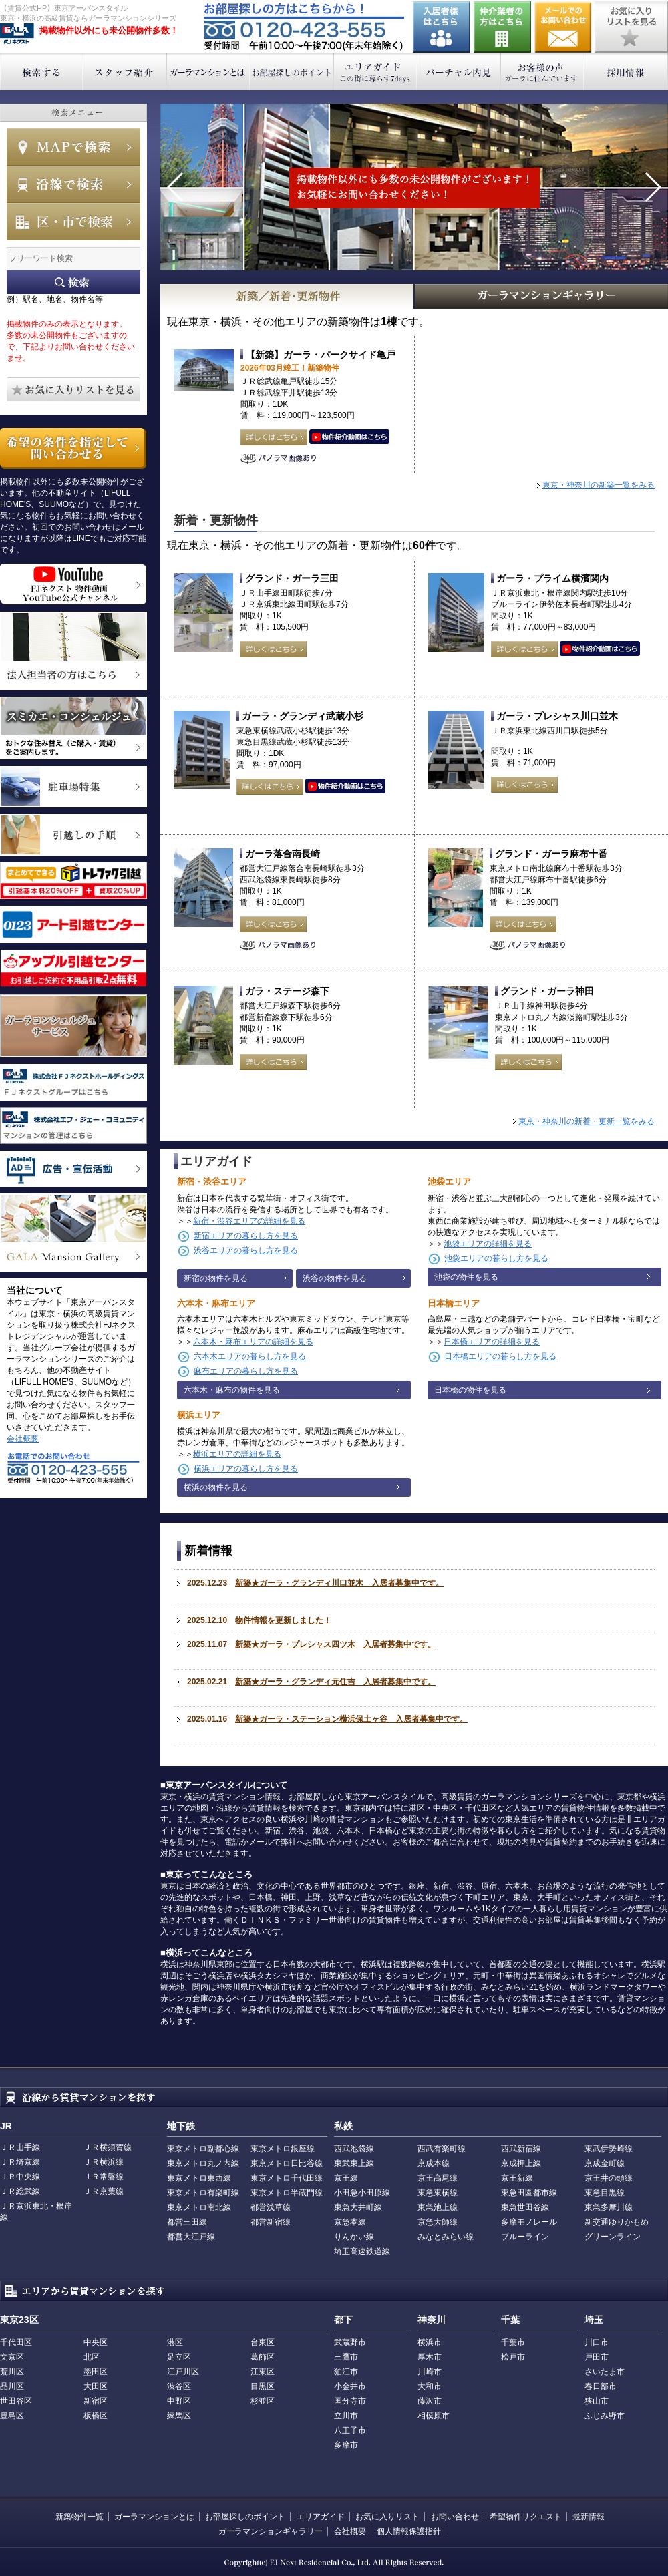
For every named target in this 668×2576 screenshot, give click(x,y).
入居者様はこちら (441, 27)
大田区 (96, 2386)
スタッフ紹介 (125, 71)
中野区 (179, 2401)
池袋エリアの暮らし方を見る (496, 1258)
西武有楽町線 (442, 2148)
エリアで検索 (73, 221)
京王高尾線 (438, 2178)
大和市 (430, 2386)
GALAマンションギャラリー (541, 296)
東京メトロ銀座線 (283, 2148)
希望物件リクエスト (526, 2516)
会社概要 (23, 1438)
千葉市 (513, 2342)
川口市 (596, 2342)
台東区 (263, 2342)
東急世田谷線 (525, 2207)
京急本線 (350, 2222)
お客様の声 (542, 71)
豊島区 (12, 2415)
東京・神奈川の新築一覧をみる (598, 485)
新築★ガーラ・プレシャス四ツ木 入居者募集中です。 (335, 1644)
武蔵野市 (350, 2342)
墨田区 (96, 2371)
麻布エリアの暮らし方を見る (246, 1371)
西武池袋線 (354, 2148)
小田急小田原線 (362, 2192)
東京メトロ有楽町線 (203, 2192)
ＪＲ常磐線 (104, 2176)
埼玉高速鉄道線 (362, 2251)
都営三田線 (187, 2222)
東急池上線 (438, 2207)
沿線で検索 (73, 184)
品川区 (12, 2386)
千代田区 (16, 2342)
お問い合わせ (563, 27)
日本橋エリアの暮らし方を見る (500, 1356)
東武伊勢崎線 (608, 2148)
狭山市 (596, 2401)
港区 (175, 2342)
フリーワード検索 (73, 282)
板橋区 (96, 2415)
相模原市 (434, 2415)
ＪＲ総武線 (20, 2191)
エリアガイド (376, 71)
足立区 (179, 2357)
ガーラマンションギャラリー (270, 2531)
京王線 (346, 2178)
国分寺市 (350, 2401)
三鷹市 (346, 2357)
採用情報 (626, 71)
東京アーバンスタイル (17, 34)
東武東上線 (354, 2163)
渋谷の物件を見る (335, 1278)
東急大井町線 (358, 2207)
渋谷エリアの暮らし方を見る (246, 1250)
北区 (92, 2357)
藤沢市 (430, 2401)
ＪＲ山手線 (20, 2147)
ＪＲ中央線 (20, 2176)
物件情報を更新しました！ (283, 1620)
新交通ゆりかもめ (616, 2222)
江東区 (263, 2371)
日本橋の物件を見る (470, 1390)
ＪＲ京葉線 (104, 2191)
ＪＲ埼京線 (20, 2162)
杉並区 (263, 2401)
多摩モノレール (529, 2222)
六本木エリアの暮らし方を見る (250, 1356)
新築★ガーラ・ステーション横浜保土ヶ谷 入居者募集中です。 (351, 1719)
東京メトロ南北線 (199, 2207)
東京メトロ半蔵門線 (287, 2192)
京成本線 (434, 2163)
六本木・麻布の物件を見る (232, 1390)
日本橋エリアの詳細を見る (492, 1341)
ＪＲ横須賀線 (108, 2147)
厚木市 (430, 2357)
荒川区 (12, 2371)
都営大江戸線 (191, 2236)
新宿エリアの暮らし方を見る (246, 1235)
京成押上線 (521, 2163)
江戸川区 (183, 2371)
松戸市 (513, 2357)
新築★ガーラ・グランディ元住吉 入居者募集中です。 (335, 1681)
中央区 (96, 2342)
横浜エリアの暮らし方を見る (246, 1468)
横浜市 (430, 2342)
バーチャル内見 (459, 71)
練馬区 (179, 2415)
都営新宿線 (271, 2222)
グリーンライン (612, 2236)
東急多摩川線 (608, 2207)
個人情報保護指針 (409, 2531)
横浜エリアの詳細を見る (237, 1454)
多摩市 (346, 2445)
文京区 (12, 2357)
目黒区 (263, 2386)
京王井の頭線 (608, 2178)
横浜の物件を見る (216, 1487)
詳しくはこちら (273, 437)
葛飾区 (263, 2357)
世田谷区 (16, 2401)
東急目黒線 (604, 2192)
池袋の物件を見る (466, 1277)
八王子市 (350, 2430)
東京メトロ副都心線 (203, 2148)
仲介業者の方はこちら (502, 27)
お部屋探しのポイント (292, 71)
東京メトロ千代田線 (287, 2178)
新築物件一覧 (79, 2516)
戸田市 (596, 2357)
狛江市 (346, 2371)
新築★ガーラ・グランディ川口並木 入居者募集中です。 (339, 1583)
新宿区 (96, 2401)
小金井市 (350, 2386)
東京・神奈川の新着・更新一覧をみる (586, 1121)
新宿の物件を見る (216, 1278)
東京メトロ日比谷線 (287, 2163)
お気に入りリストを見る (631, 27)
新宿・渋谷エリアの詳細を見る (249, 1221)
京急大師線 (438, 2222)
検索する (42, 71)
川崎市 (430, 2371)
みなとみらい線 (446, 2236)
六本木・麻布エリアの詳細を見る (253, 1341)
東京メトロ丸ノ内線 (203, 2163)
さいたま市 (604, 2371)
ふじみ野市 (604, 2415)
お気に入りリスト (387, 2516)
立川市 (346, 2415)
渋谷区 (179, 2386)
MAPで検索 (73, 147)
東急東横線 (438, 2192)
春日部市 (600, 2386)
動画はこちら (349, 437)
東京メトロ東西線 (199, 2178)
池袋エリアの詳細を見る (488, 1243)
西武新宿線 (521, 2148)
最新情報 (588, 2516)
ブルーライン (525, 2236)
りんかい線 (354, 2236)
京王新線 (517, 2178)
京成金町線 (604, 2163)
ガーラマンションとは (209, 71)
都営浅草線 (271, 2207)
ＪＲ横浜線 (104, 2162)
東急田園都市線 (529, 2192)
